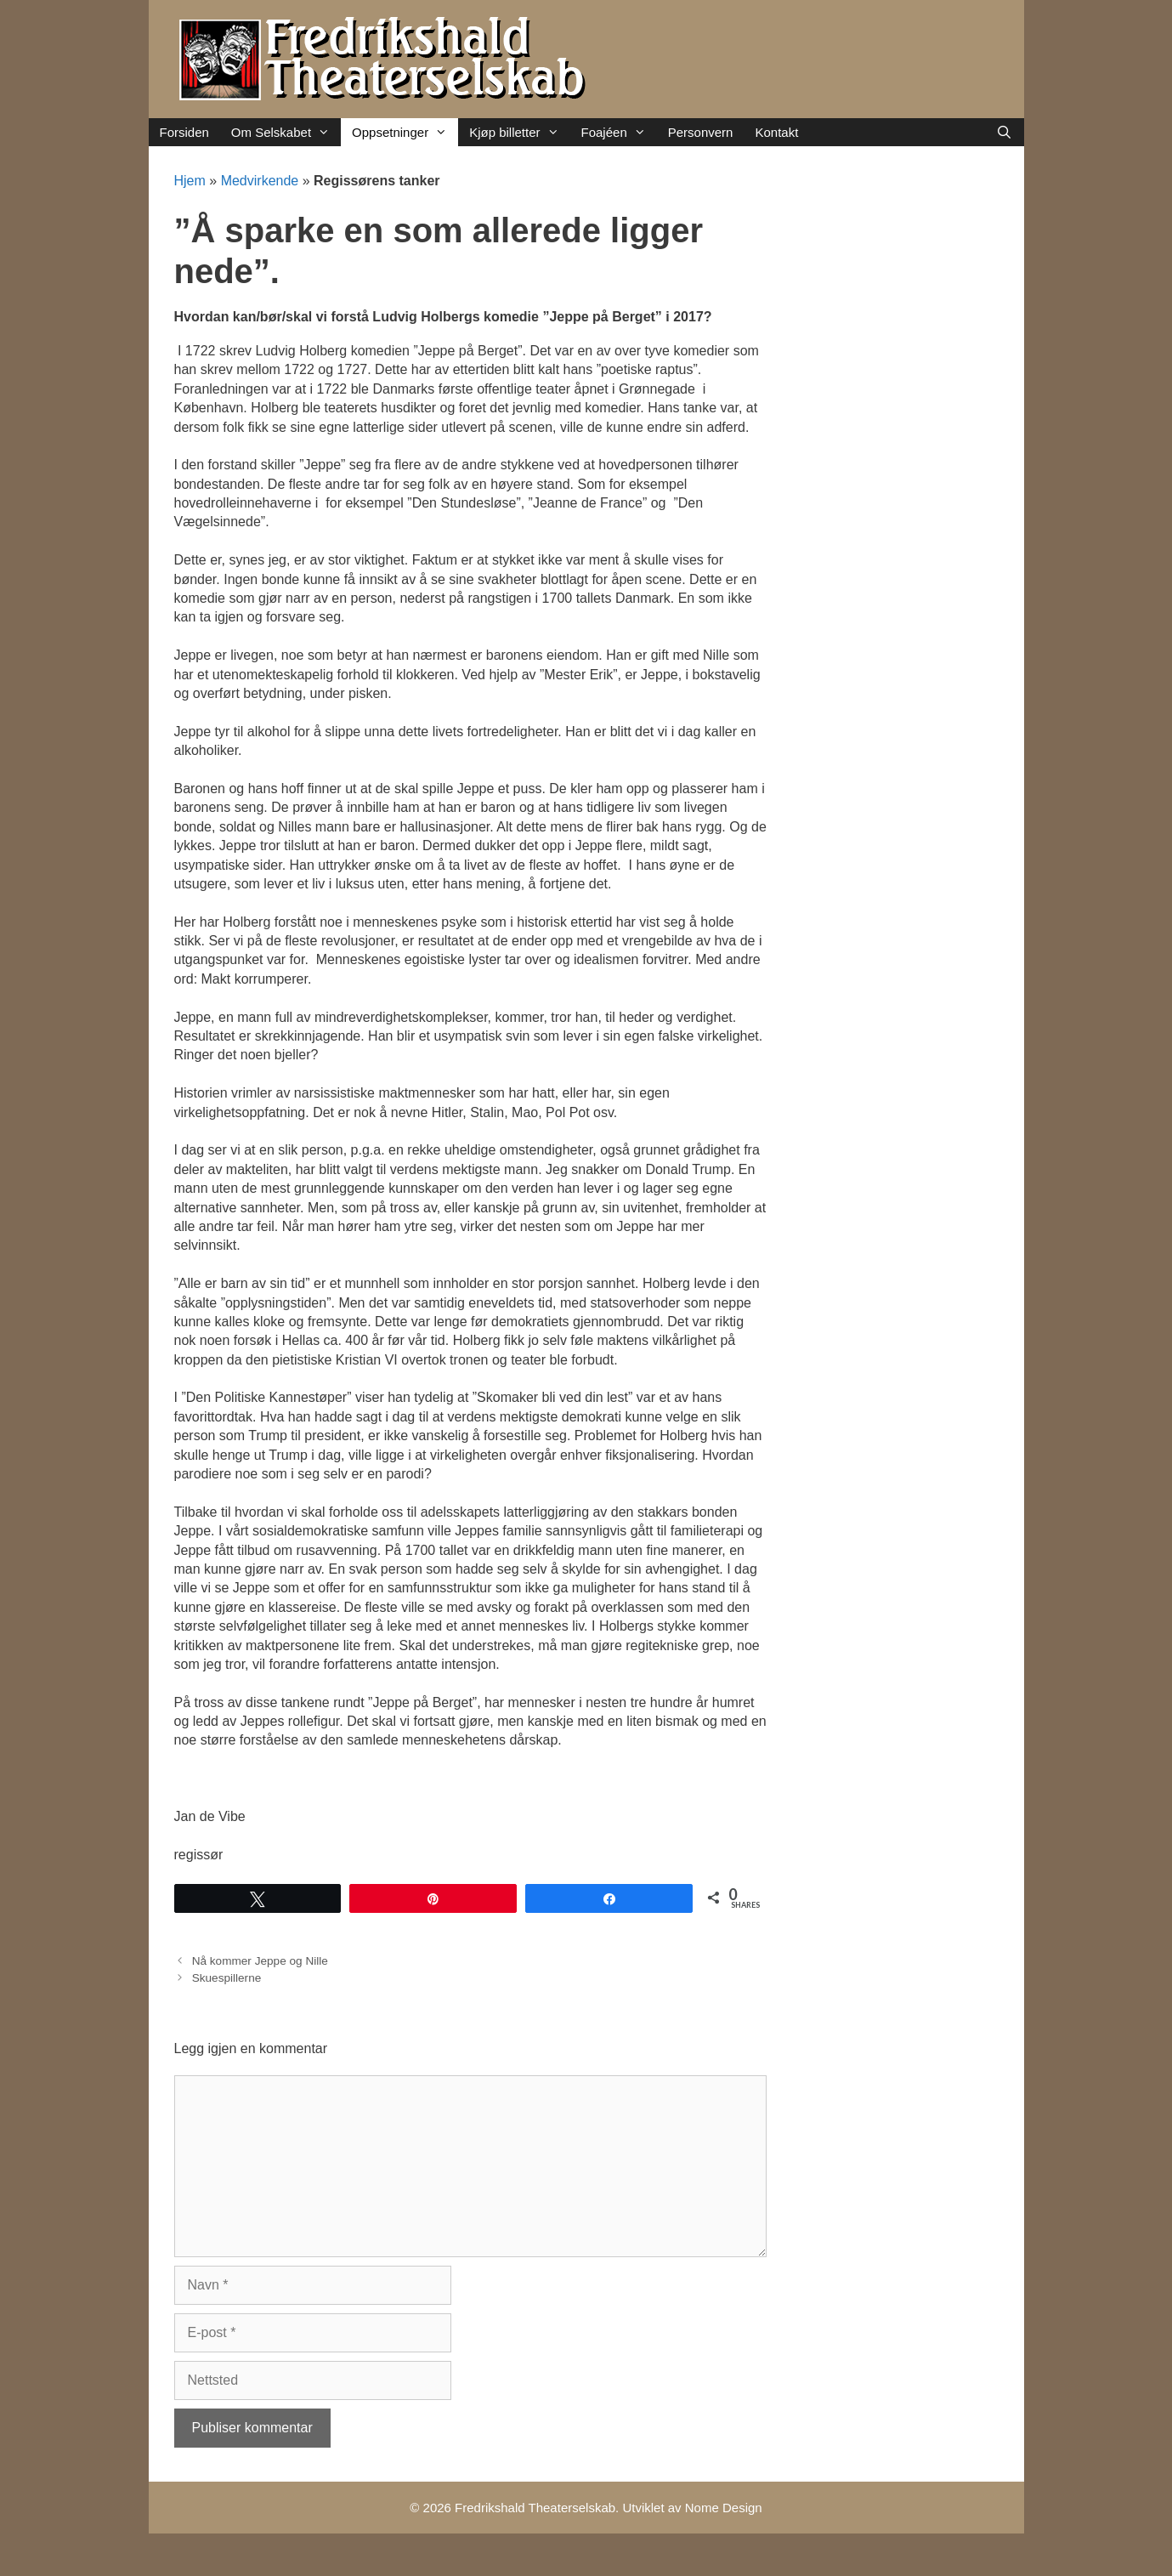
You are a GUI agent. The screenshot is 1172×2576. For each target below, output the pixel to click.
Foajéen (619, 132)
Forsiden (184, 132)
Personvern (700, 132)
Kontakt (776, 132)
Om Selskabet (286, 132)
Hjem (190, 180)
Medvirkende (260, 180)
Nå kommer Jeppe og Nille (260, 1961)
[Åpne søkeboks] (1004, 132)
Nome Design (723, 2507)
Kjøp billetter (519, 132)
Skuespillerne (227, 1978)
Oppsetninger (405, 132)
